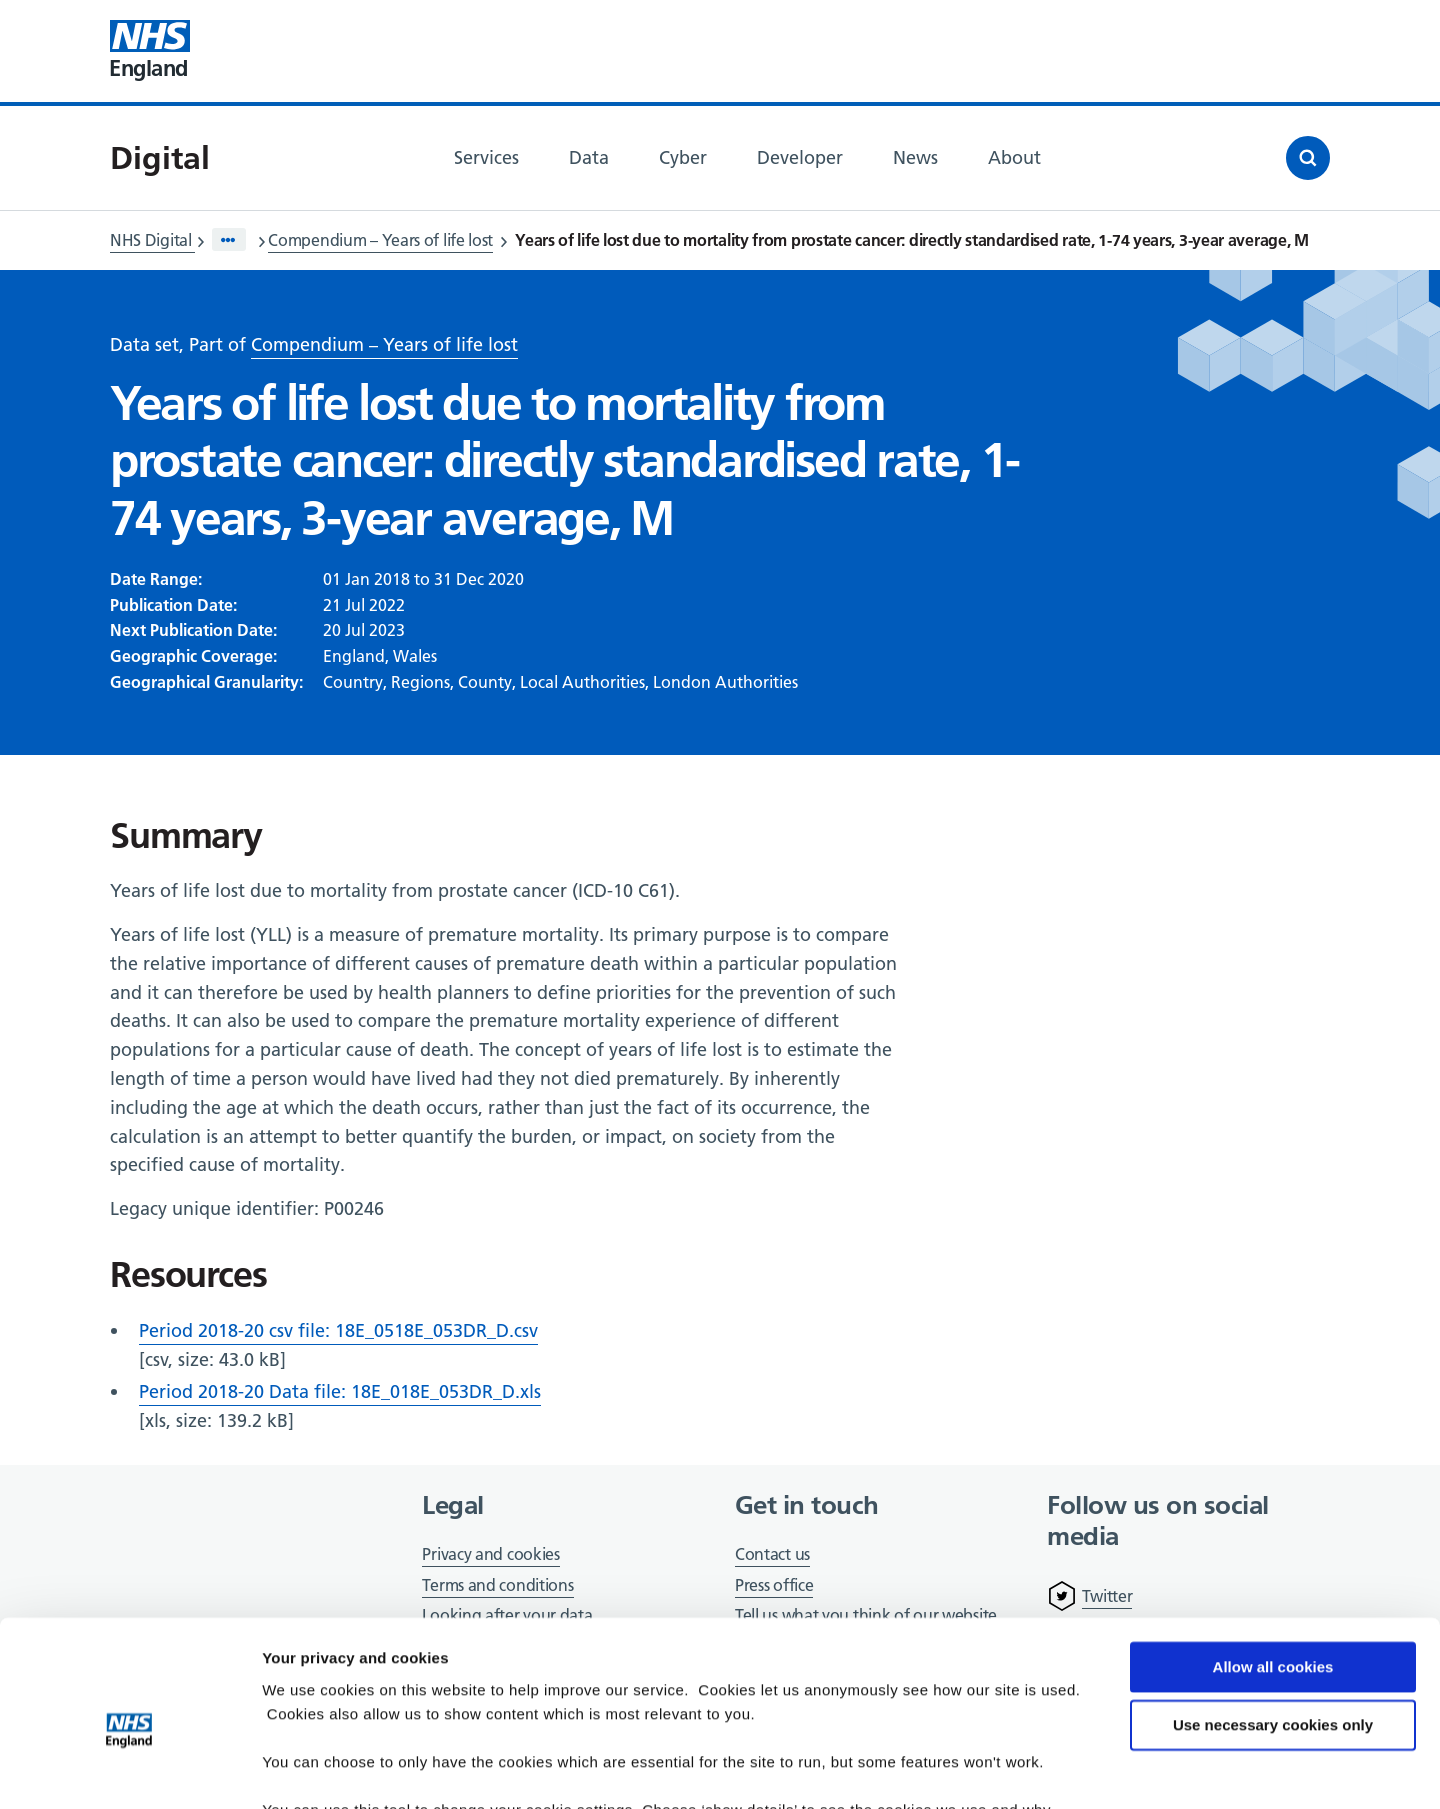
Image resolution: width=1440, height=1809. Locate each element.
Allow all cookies (1273, 1571)
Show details (308, 1769)
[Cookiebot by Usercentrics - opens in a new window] (129, 1770)
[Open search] (1308, 158)
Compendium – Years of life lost (380, 240)
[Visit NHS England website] (150, 51)
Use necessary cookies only (1273, 1629)
